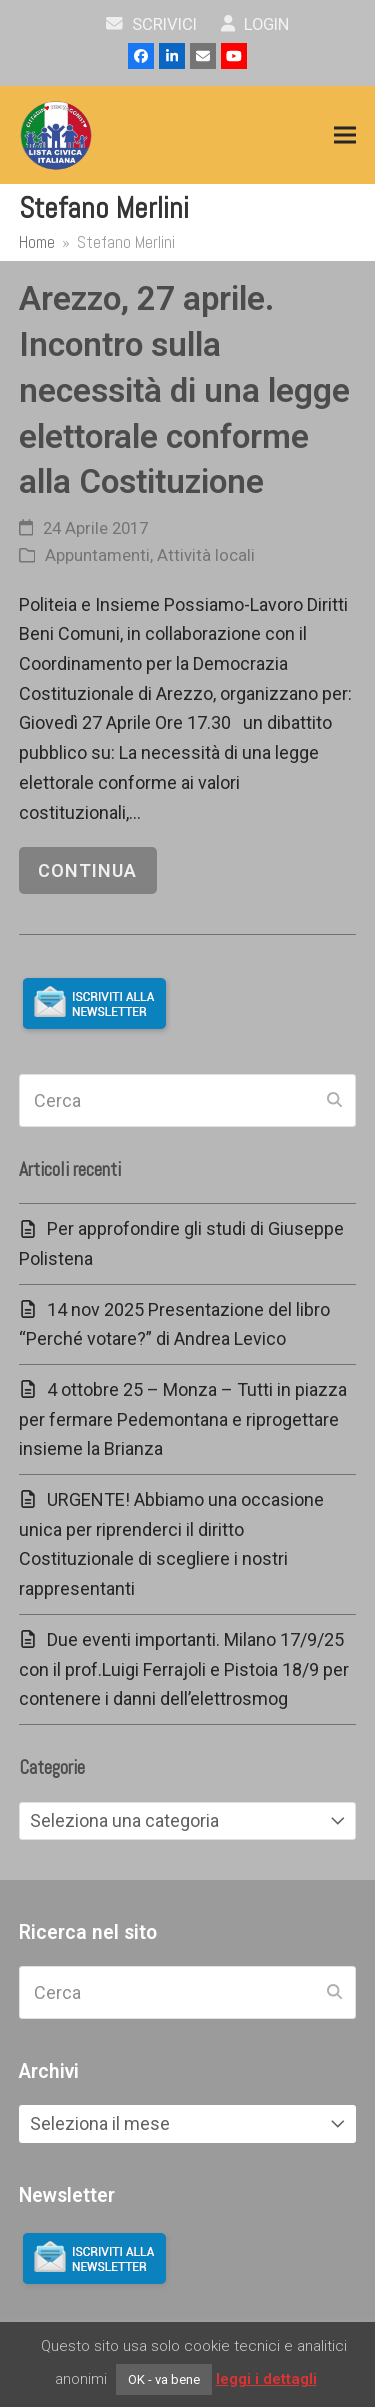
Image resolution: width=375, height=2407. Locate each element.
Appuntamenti (97, 555)
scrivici (151, 24)
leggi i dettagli (266, 2379)
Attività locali (206, 555)
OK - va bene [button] (164, 2379)
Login (255, 24)
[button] (345, 135)
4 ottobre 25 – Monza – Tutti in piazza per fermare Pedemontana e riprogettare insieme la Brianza (183, 1419)
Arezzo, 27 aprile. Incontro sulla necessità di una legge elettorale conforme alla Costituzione (184, 390)
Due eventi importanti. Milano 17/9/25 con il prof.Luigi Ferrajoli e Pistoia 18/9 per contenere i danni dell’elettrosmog (184, 1669)
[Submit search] (334, 1100)
